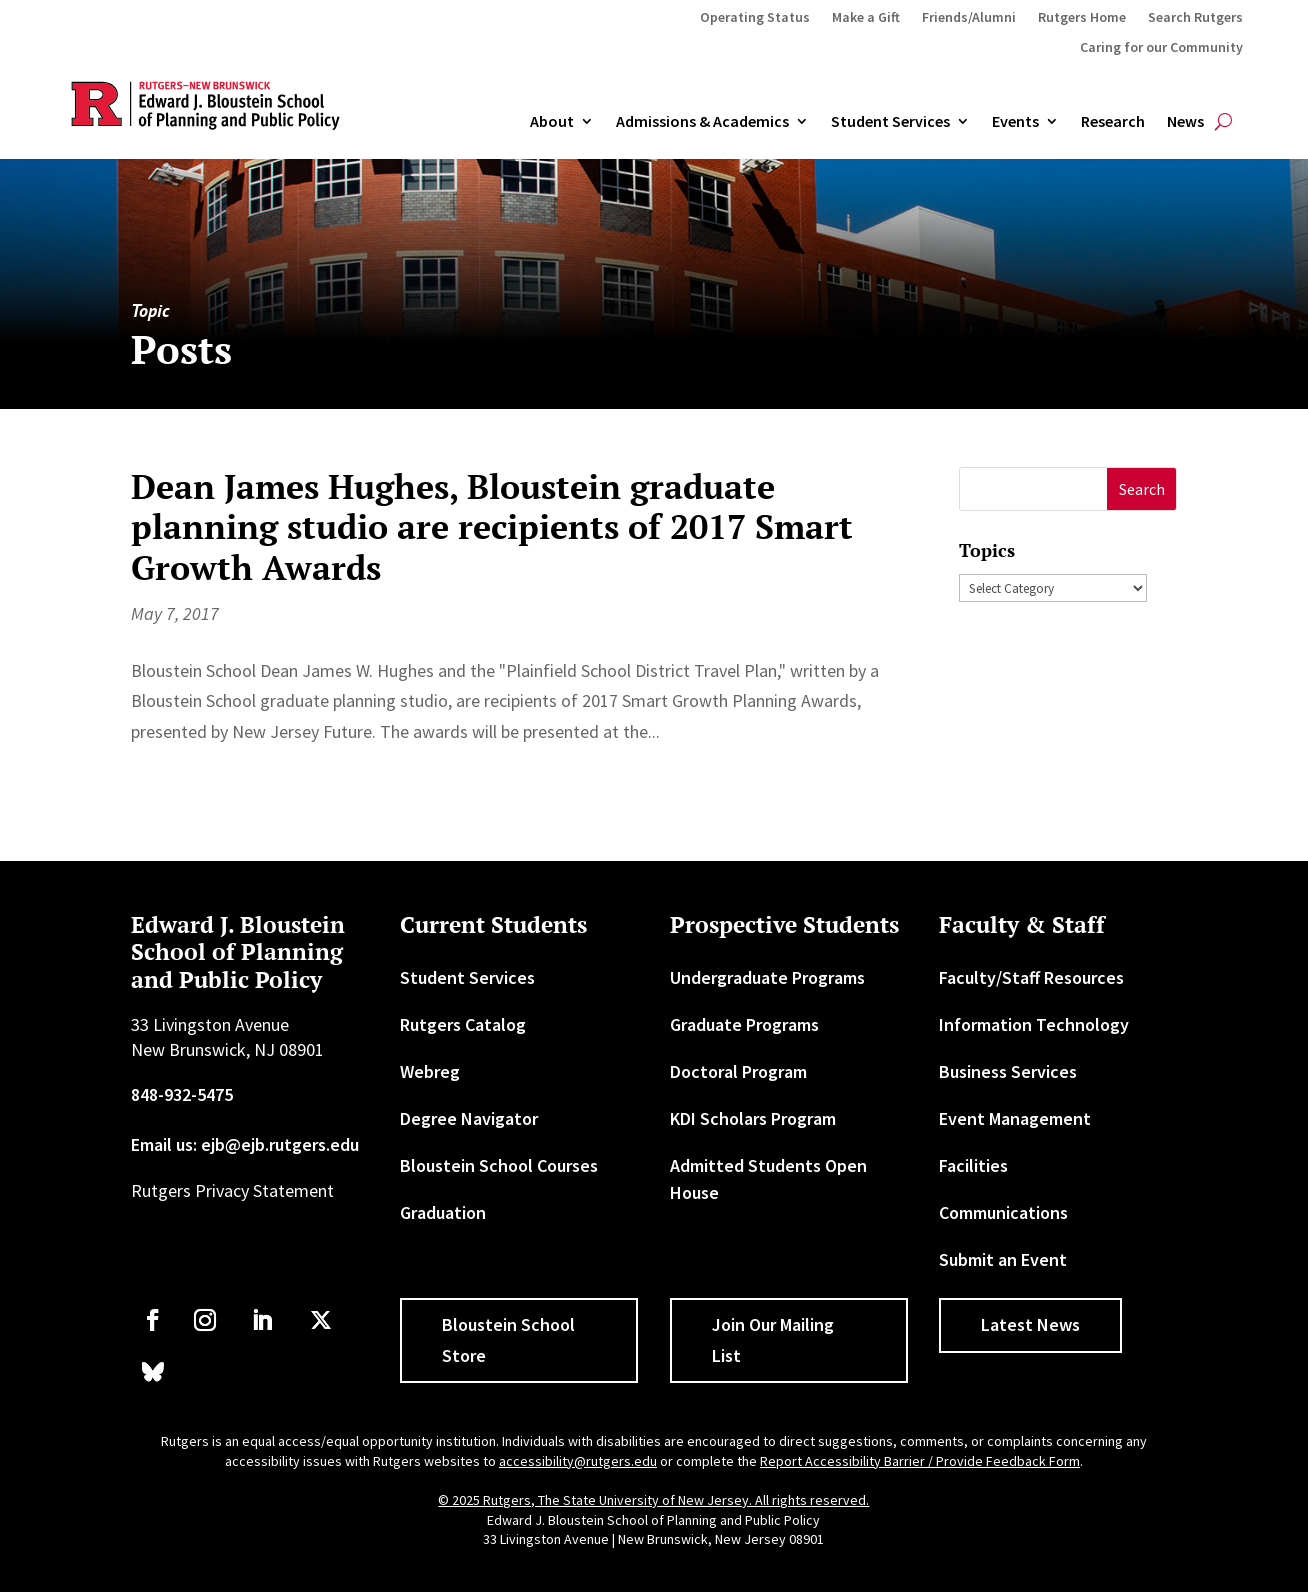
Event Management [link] (1015, 1118)
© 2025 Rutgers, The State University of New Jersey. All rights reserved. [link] (653, 1500)
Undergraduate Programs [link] (767, 977)
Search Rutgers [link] (1195, 18)
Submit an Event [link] (1003, 1259)
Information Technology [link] (1034, 1024)
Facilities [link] (973, 1165)
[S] (1034, 489)
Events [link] (1015, 122)
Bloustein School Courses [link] (499, 1165)
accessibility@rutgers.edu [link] (578, 1461)
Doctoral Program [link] (738, 1071)
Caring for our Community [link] (1161, 48)
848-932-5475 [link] (182, 1094)
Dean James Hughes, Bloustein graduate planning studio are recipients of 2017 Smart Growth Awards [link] (492, 527)
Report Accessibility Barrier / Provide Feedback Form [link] (920, 1461)
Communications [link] (1003, 1212)
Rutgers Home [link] (1082, 18)
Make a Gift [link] (866, 18)
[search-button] (1223, 122)
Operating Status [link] (755, 18)
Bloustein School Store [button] (508, 1340)
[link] (153, 1320)
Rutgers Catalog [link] (463, 1024)
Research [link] (1113, 122)
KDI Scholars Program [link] (753, 1118)
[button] (1141, 489)
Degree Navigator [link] (469, 1118)
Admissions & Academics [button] (702, 122)
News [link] (1185, 122)
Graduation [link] (443, 1212)
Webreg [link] (430, 1071)
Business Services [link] (1008, 1071)
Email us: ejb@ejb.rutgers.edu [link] (245, 1144)
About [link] (552, 122)
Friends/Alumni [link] (969, 18)
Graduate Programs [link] (744, 1024)
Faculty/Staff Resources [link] (1031, 977)
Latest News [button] (1030, 1324)
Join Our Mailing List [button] (773, 1340)
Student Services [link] (890, 122)
